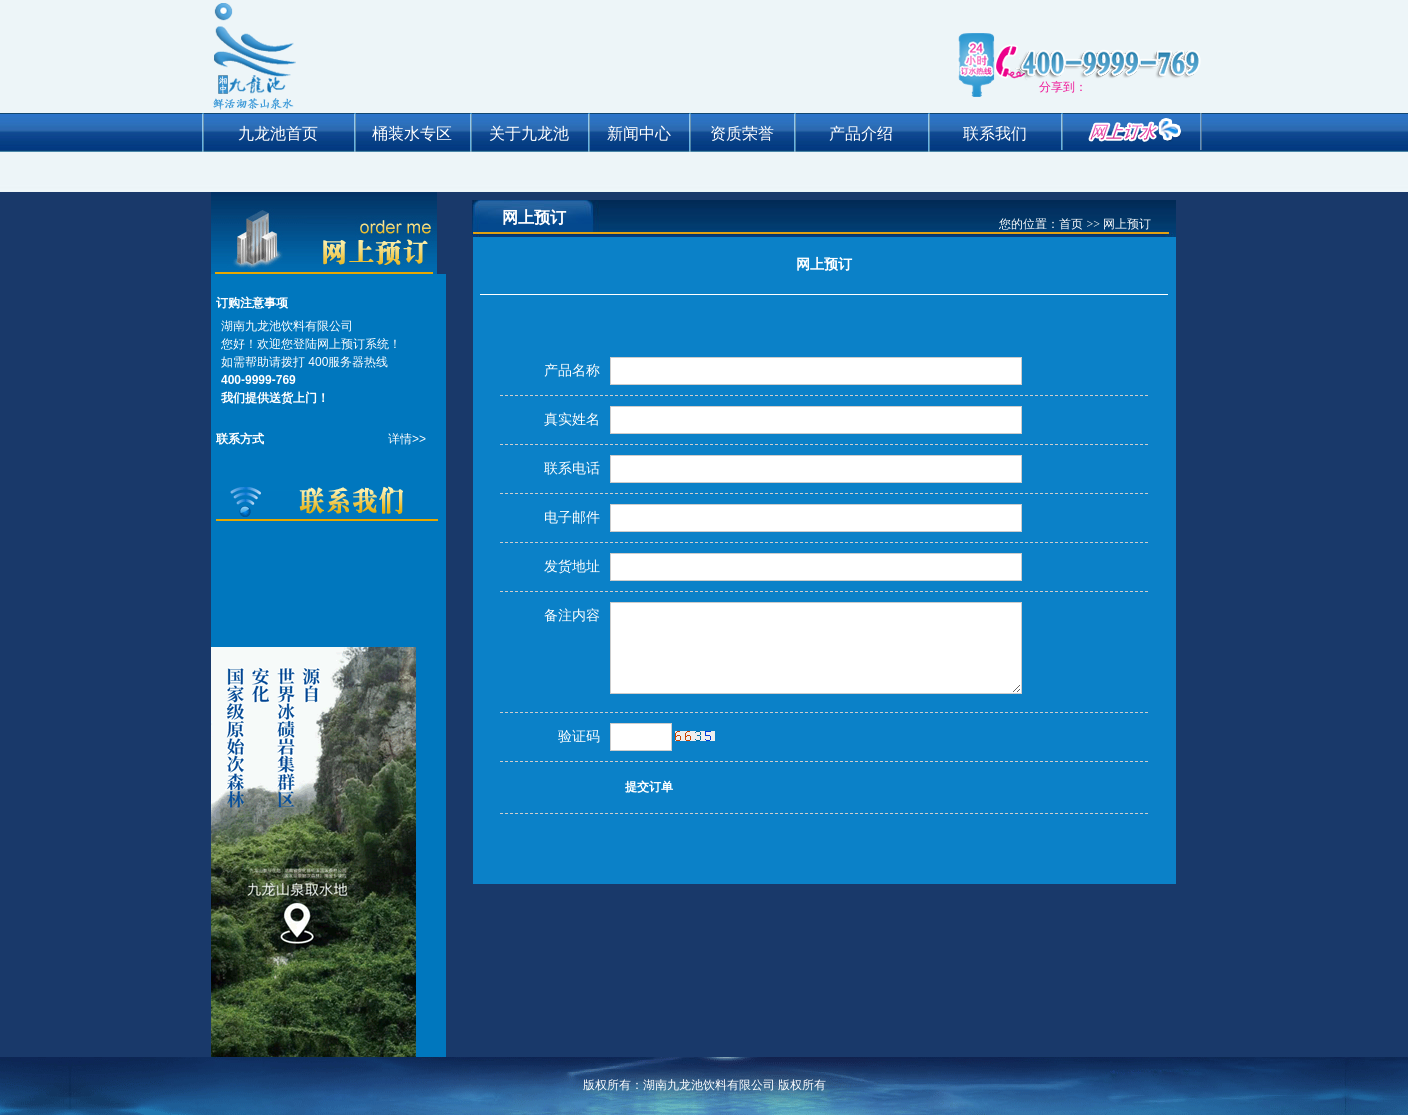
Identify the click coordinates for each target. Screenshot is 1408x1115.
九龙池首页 (278, 133)
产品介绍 (861, 133)
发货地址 (572, 566)
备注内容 (572, 615)
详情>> (407, 439)
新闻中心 (639, 133)
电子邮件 (572, 517)
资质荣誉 (742, 133)
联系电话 (572, 468)
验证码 (579, 736)
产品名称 (572, 370)
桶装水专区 (412, 133)
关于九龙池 (529, 133)
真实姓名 (572, 419)
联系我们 (995, 133)
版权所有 (802, 1085)
